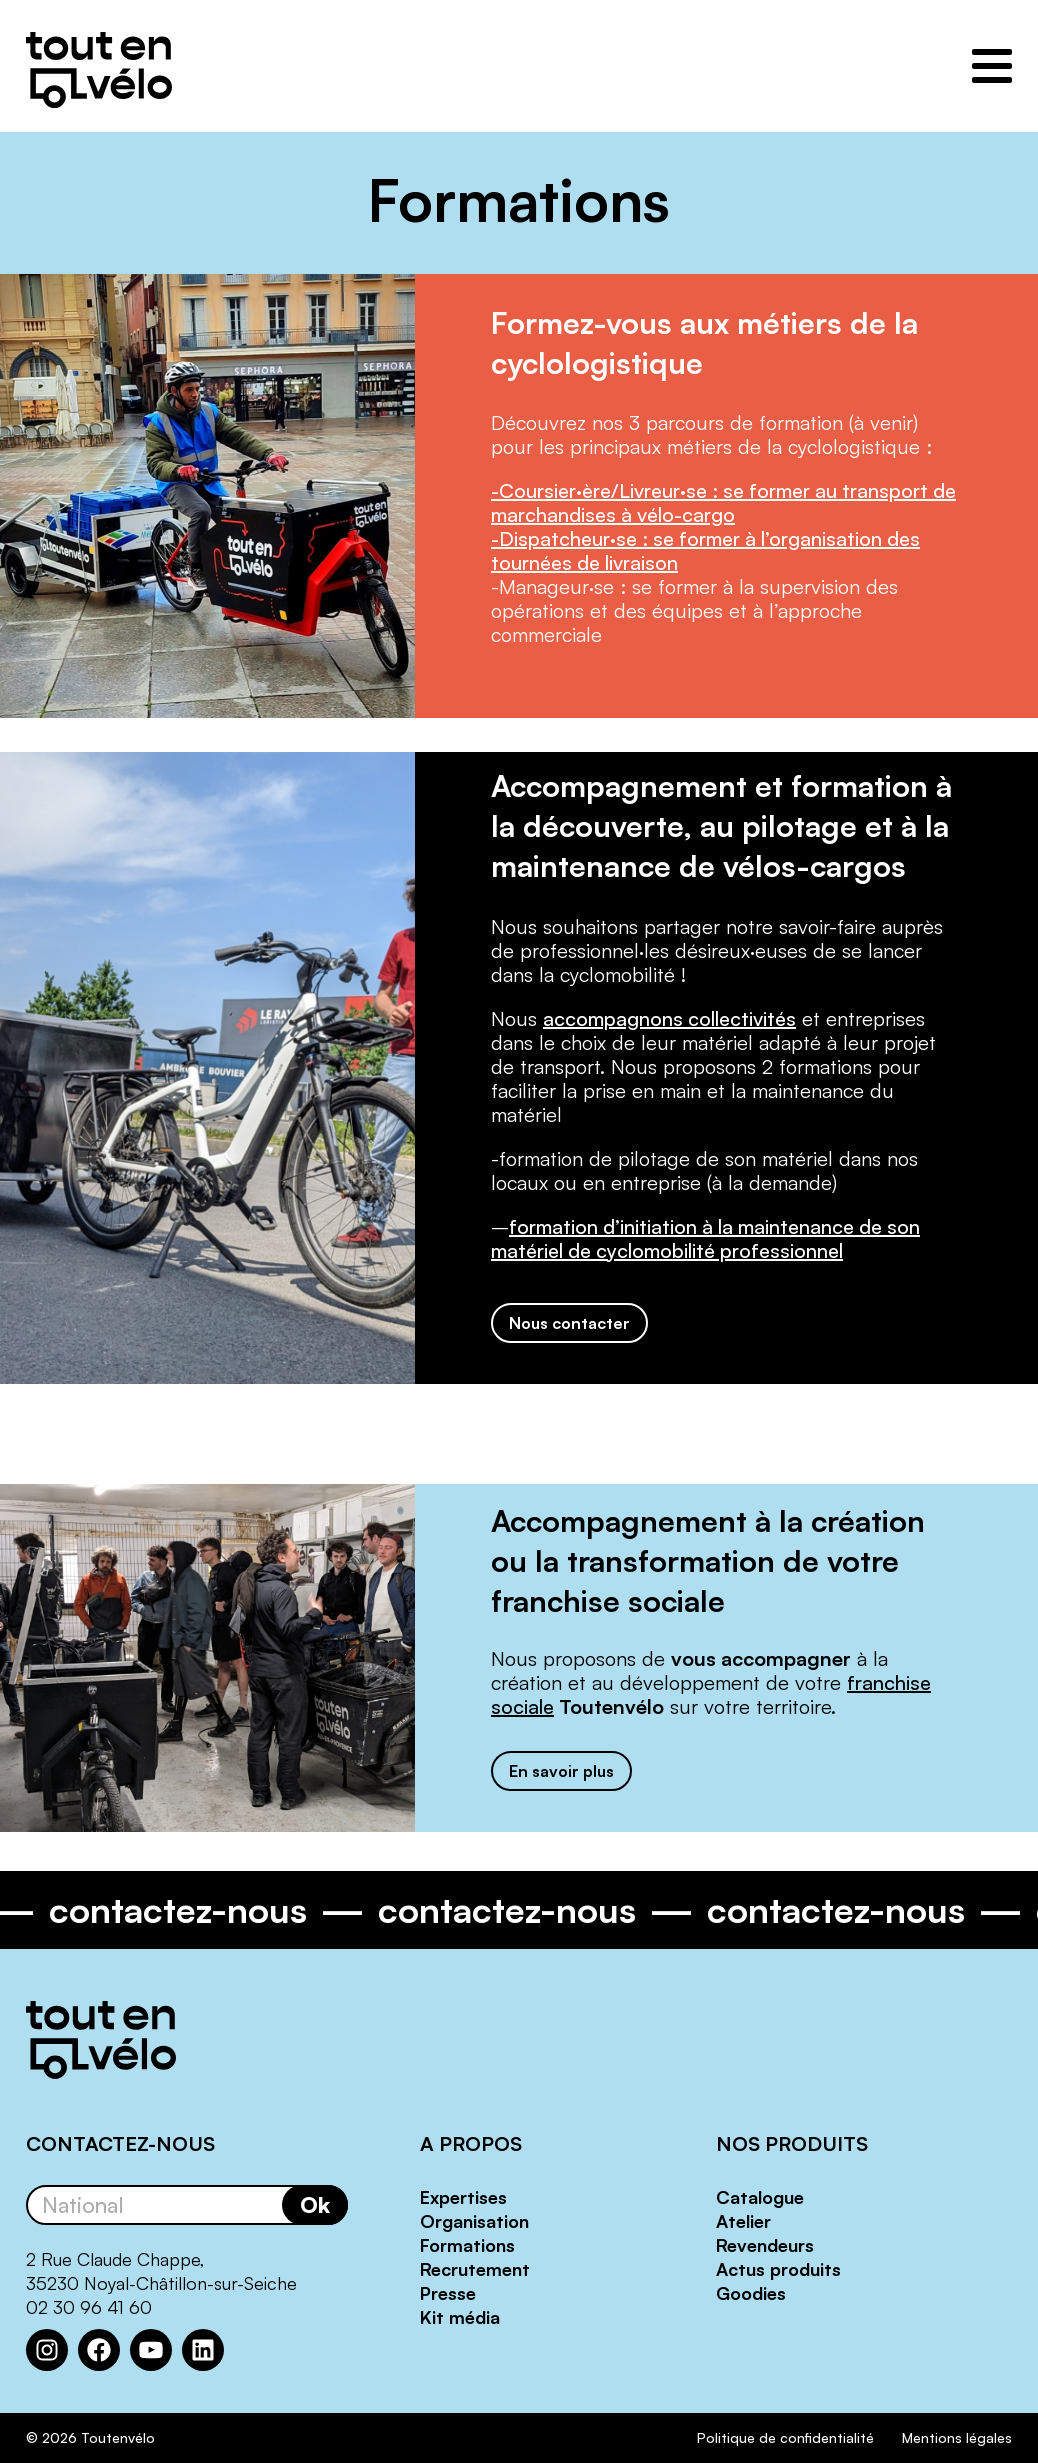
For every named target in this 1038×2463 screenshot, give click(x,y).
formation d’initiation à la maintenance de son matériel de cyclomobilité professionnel (705, 1238)
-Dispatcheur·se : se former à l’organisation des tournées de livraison (705, 550)
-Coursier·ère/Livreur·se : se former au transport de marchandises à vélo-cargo (723, 502)
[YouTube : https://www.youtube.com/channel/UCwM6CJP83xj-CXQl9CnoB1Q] (151, 2350)
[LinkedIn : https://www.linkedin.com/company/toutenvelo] (203, 2350)
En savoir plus (561, 1771)
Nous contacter (569, 1323)
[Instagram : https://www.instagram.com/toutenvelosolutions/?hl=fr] (47, 2350)
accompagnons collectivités (669, 1018)
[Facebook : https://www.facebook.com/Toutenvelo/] (99, 2350)
